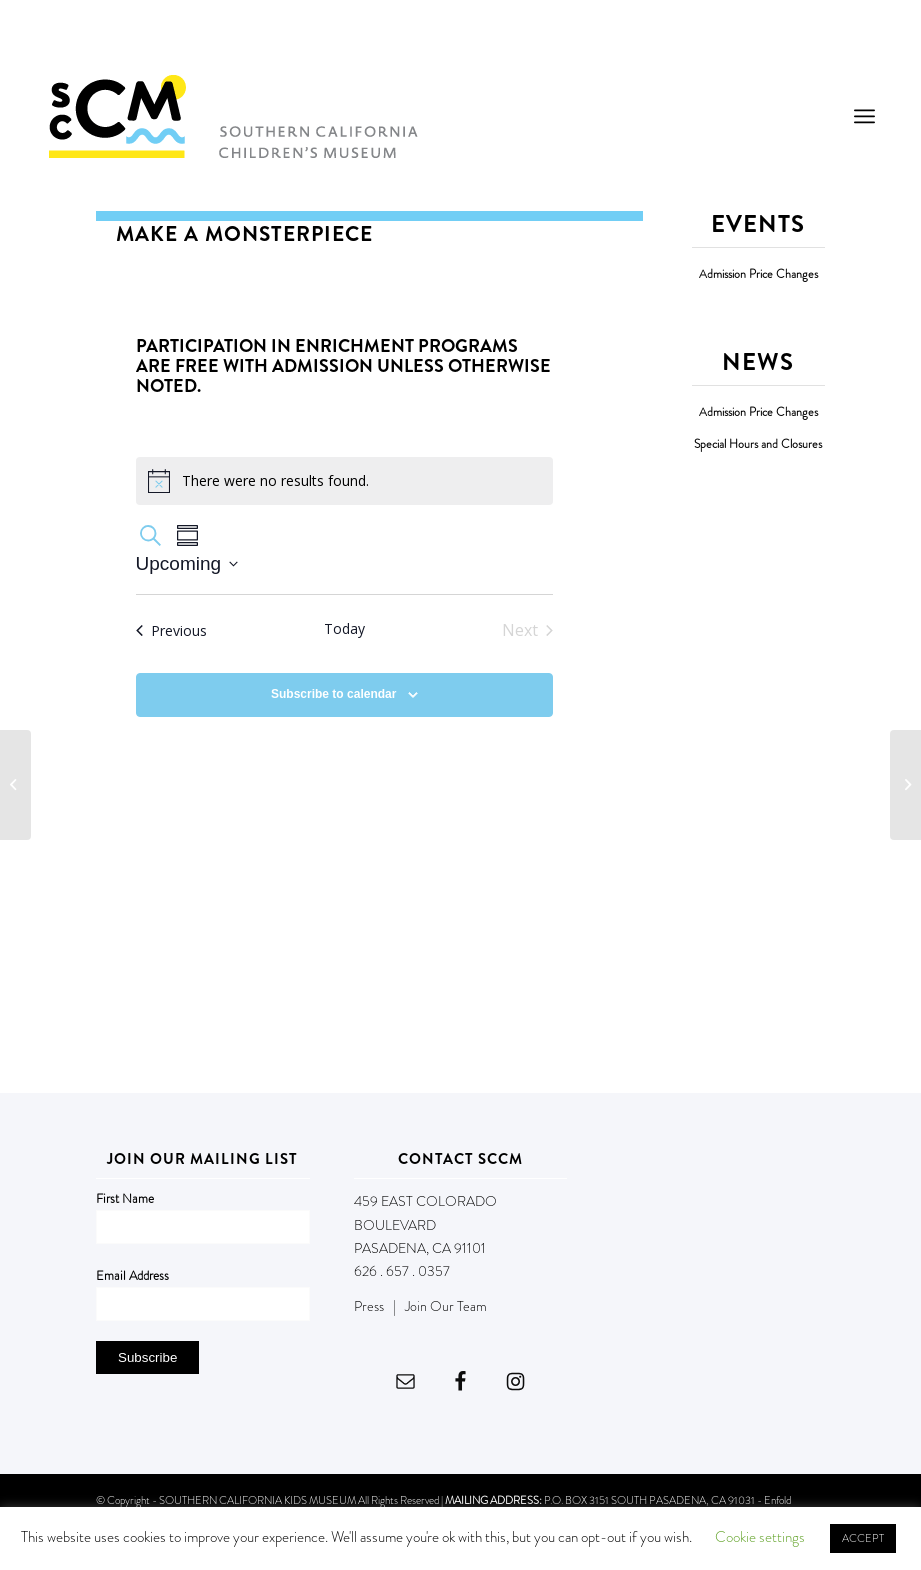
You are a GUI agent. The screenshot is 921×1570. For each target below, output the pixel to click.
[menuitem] (864, 116)
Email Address (132, 1275)
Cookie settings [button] (760, 1537)
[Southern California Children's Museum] (232, 116)
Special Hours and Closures (758, 444)
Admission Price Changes (758, 274)
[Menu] (864, 116)
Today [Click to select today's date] (344, 628)
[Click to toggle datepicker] (187, 564)
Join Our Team (446, 1306)
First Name (125, 1198)
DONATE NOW (829, 38)
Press (369, 1306)
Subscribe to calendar (333, 694)
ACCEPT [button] (863, 1538)
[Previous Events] (171, 630)
